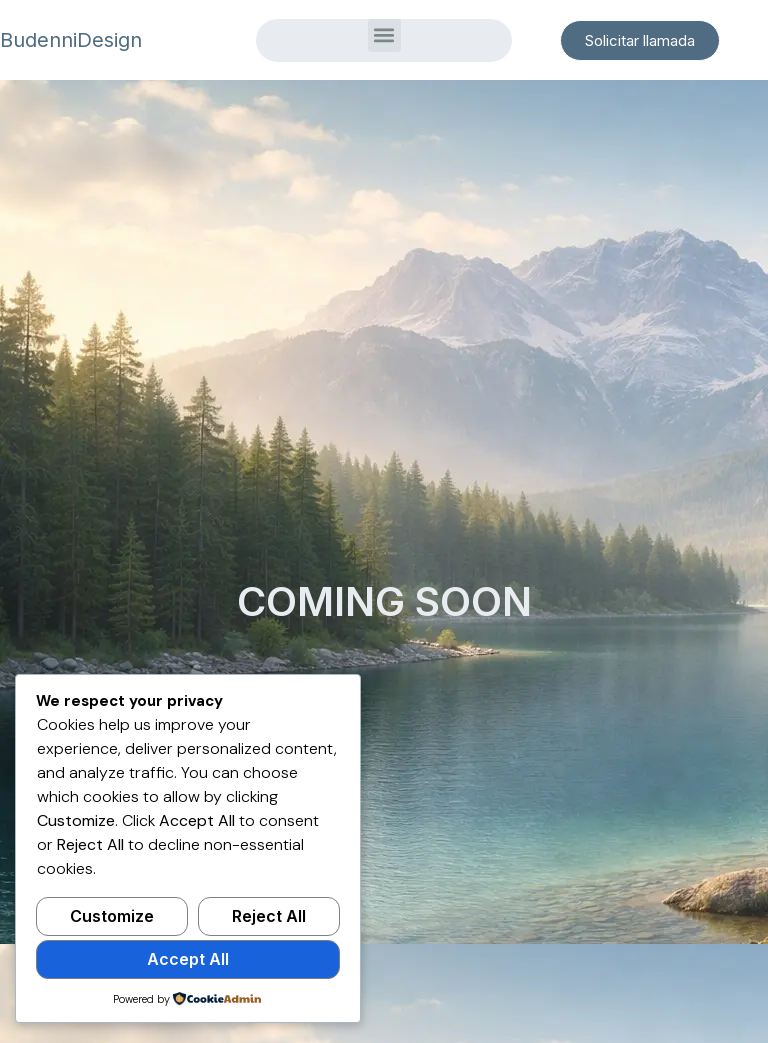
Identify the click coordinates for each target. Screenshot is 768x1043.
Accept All (188, 959)
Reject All (269, 916)
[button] (384, 35)
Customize (112, 916)
